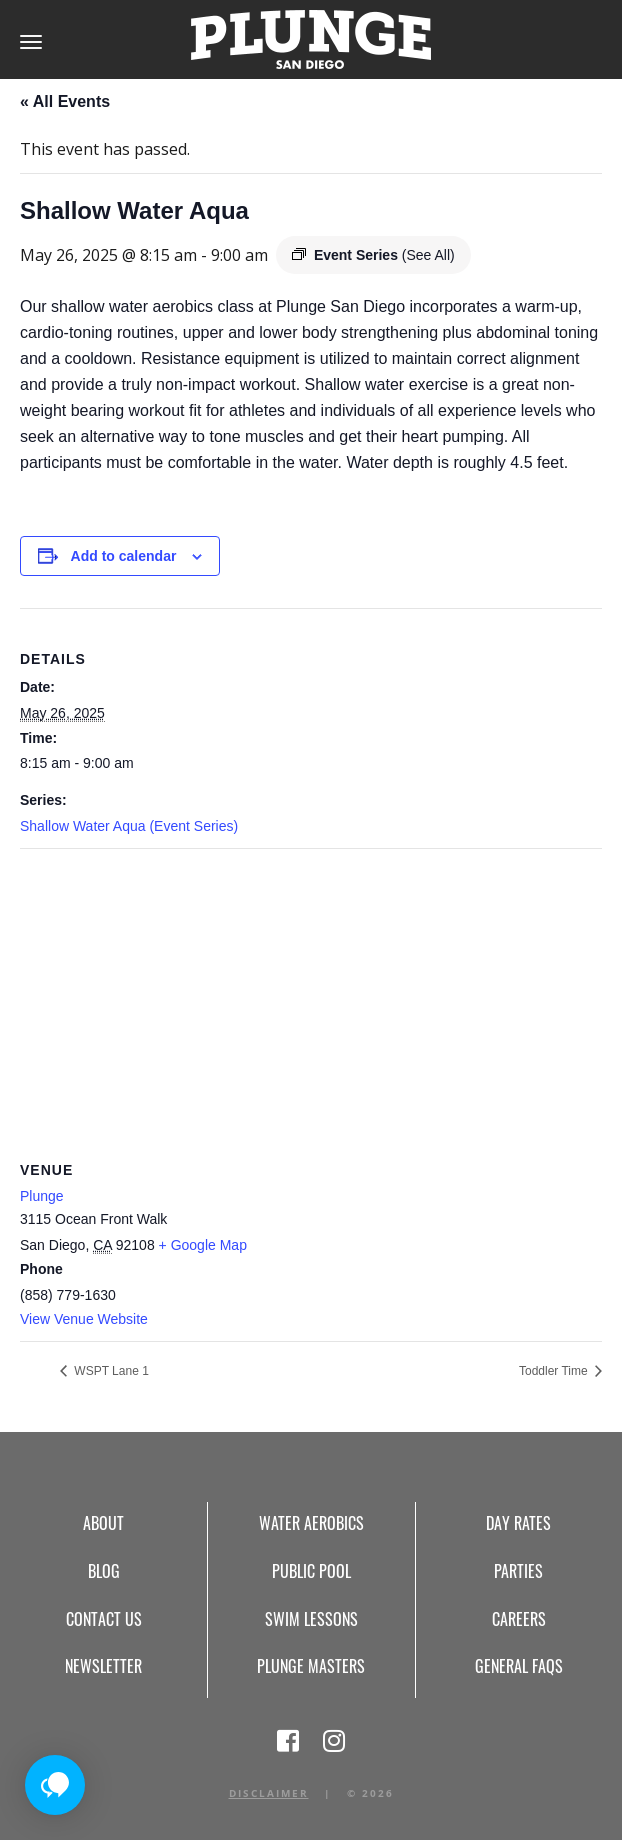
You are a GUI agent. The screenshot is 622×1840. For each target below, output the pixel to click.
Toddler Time (555, 1371)
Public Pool (311, 1571)
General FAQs (519, 1666)
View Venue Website (84, 1319)
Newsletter (103, 1666)
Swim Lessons (311, 1619)
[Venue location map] (311, 993)
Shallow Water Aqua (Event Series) (129, 826)
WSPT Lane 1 (110, 1371)
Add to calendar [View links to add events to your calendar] (124, 556)
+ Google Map (203, 1245)
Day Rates (518, 1523)
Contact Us (104, 1619)
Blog (104, 1571)
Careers (519, 1619)
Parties (518, 1571)
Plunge (42, 1196)
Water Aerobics (311, 1523)
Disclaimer (269, 1793)
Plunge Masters (311, 1666)
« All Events (65, 101)
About (103, 1523)
